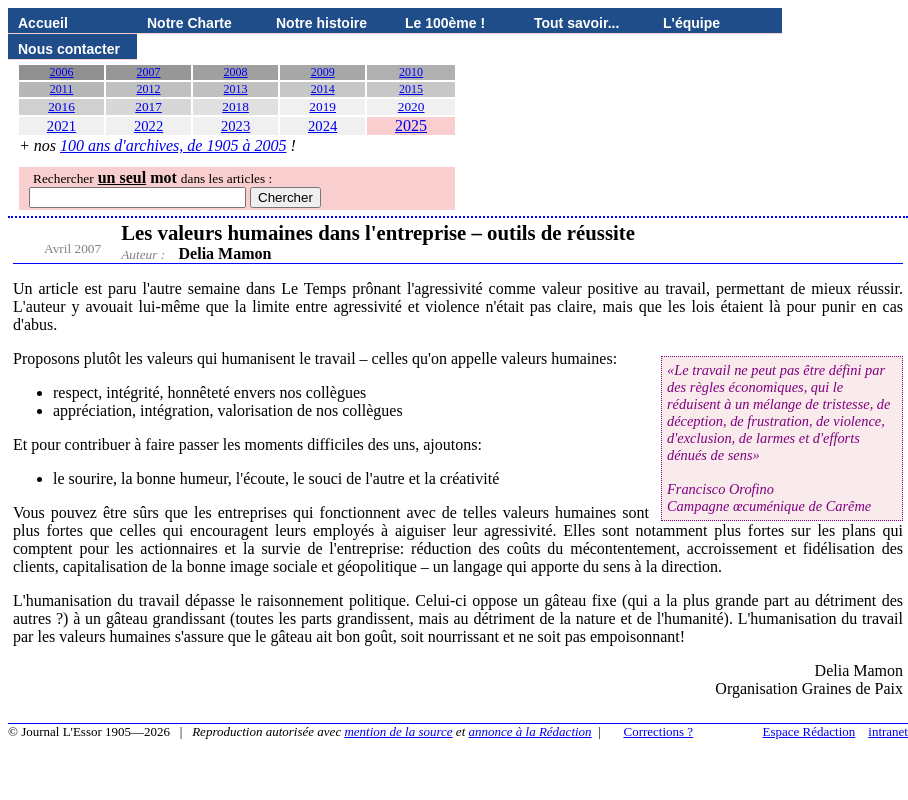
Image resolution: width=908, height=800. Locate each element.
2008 (236, 72)
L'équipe (691, 23)
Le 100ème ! (445, 23)
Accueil (43, 23)
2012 (149, 89)
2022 (148, 126)
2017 (148, 106)
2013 (236, 89)
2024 (322, 126)
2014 (323, 89)
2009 (323, 72)
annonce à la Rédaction (530, 731)
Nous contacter (69, 49)
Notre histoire (321, 23)
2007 (149, 72)
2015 (411, 89)
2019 (322, 106)
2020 (411, 106)
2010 (411, 72)
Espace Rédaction (809, 731)
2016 (61, 106)
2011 (62, 89)
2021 (61, 126)
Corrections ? (658, 731)
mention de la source (398, 731)
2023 (235, 126)
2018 (235, 106)
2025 (411, 125)
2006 (62, 72)
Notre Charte (189, 23)
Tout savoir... (576, 23)
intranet (888, 731)
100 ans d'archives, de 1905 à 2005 (173, 145)
